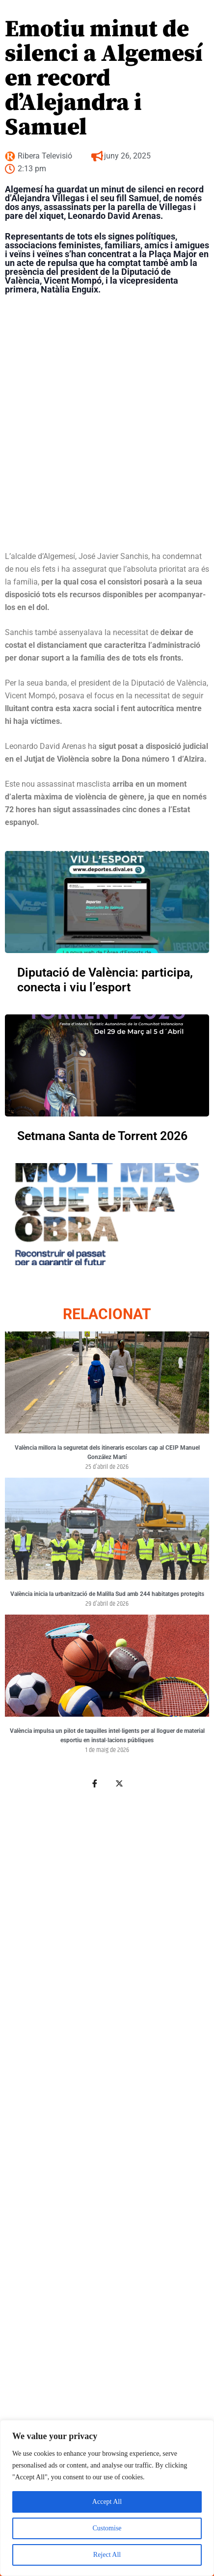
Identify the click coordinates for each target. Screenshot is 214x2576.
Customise (106, 2528)
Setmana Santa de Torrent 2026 (102, 1136)
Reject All (107, 2554)
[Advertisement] (104, 2147)
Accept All (107, 2501)
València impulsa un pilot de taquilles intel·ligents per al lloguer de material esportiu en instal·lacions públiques (107, 1735)
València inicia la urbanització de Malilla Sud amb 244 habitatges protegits (107, 1594)
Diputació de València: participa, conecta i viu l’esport (105, 979)
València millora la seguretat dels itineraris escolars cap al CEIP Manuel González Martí (107, 1452)
